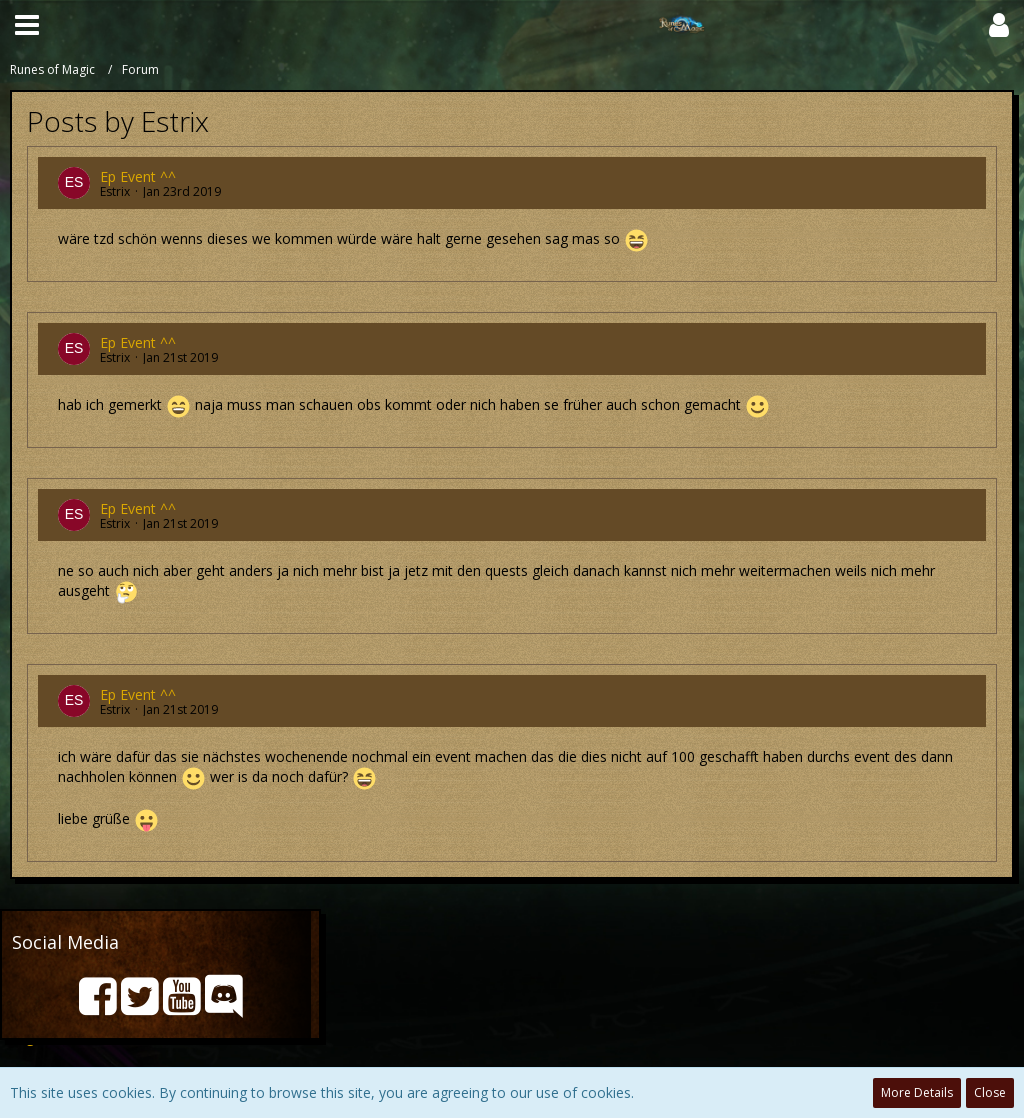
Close (990, 1092)
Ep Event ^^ (138, 176)
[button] (27, 25)
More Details (917, 1092)
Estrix (115, 191)
